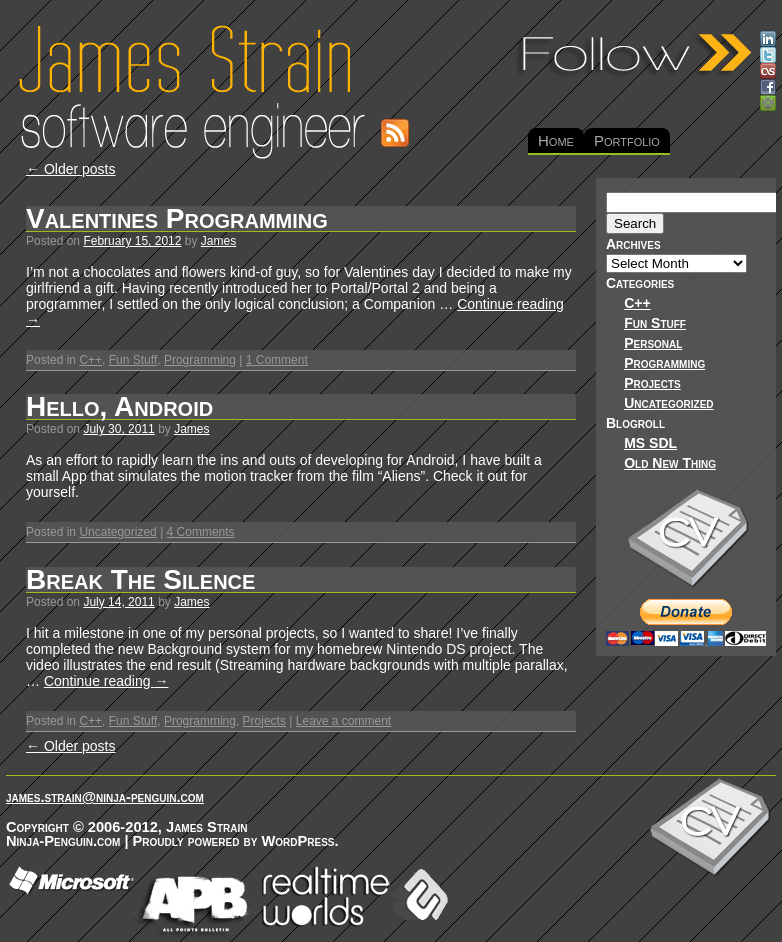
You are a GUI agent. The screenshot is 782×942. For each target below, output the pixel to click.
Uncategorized (117, 532)
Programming (200, 360)
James (218, 241)
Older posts (70, 169)
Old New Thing (670, 463)
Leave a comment (343, 721)
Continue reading (106, 681)
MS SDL (650, 443)
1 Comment (277, 360)
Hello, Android (119, 406)
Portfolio (627, 140)
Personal (653, 343)
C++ (90, 360)
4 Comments (201, 532)
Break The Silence (140, 579)
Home (556, 140)
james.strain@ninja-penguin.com (105, 797)
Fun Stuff (133, 360)
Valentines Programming (177, 218)
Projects (264, 721)
